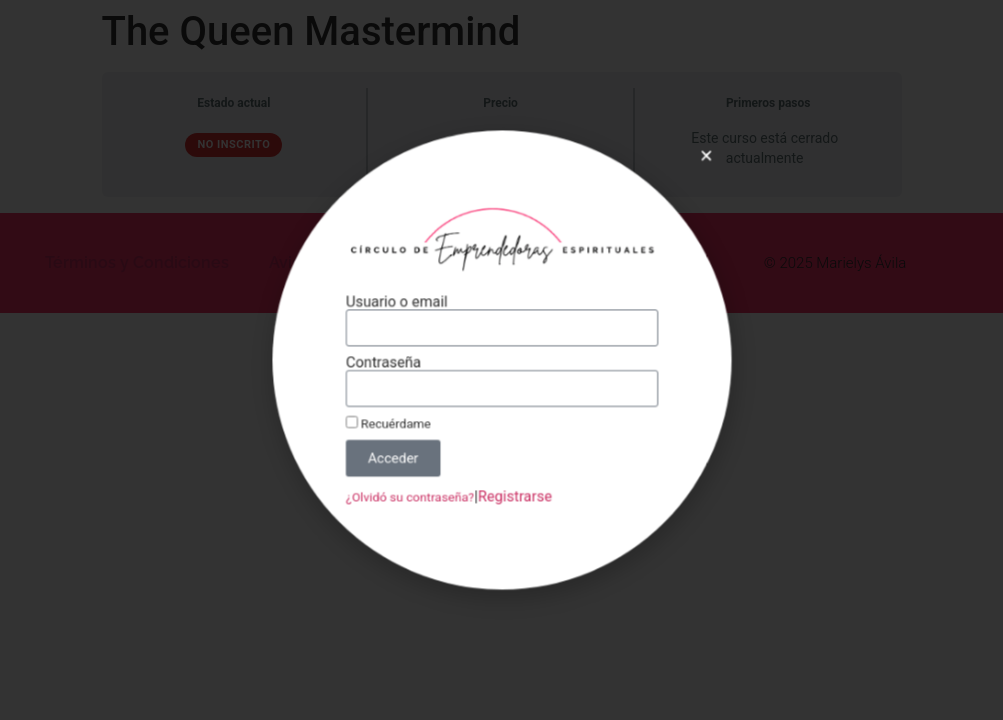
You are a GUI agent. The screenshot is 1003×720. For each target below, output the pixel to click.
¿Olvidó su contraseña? (416, 487)
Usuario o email (404, 307)
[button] (691, 170)
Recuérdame (396, 418)
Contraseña (392, 363)
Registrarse (513, 486)
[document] (501, 360)
